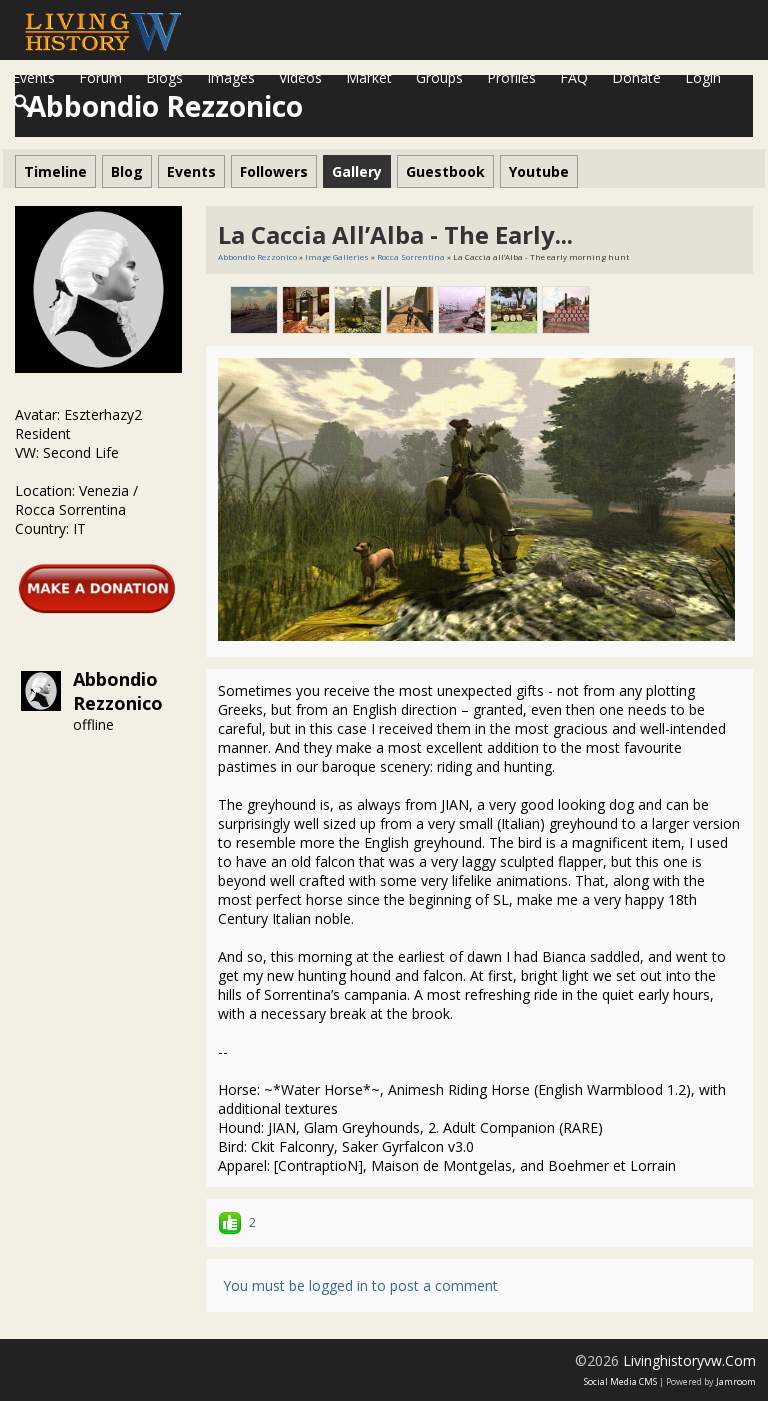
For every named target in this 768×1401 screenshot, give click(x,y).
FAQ (574, 77)
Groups (439, 77)
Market (369, 77)
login (703, 77)
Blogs (164, 77)
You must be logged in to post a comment (360, 1285)
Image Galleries (337, 256)
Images (231, 77)
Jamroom (736, 1381)
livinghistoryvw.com (689, 1360)
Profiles (511, 77)
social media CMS (620, 1381)
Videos (300, 77)
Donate (636, 77)
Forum (100, 77)
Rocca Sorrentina (411, 256)
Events (33, 77)
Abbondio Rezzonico (118, 691)
